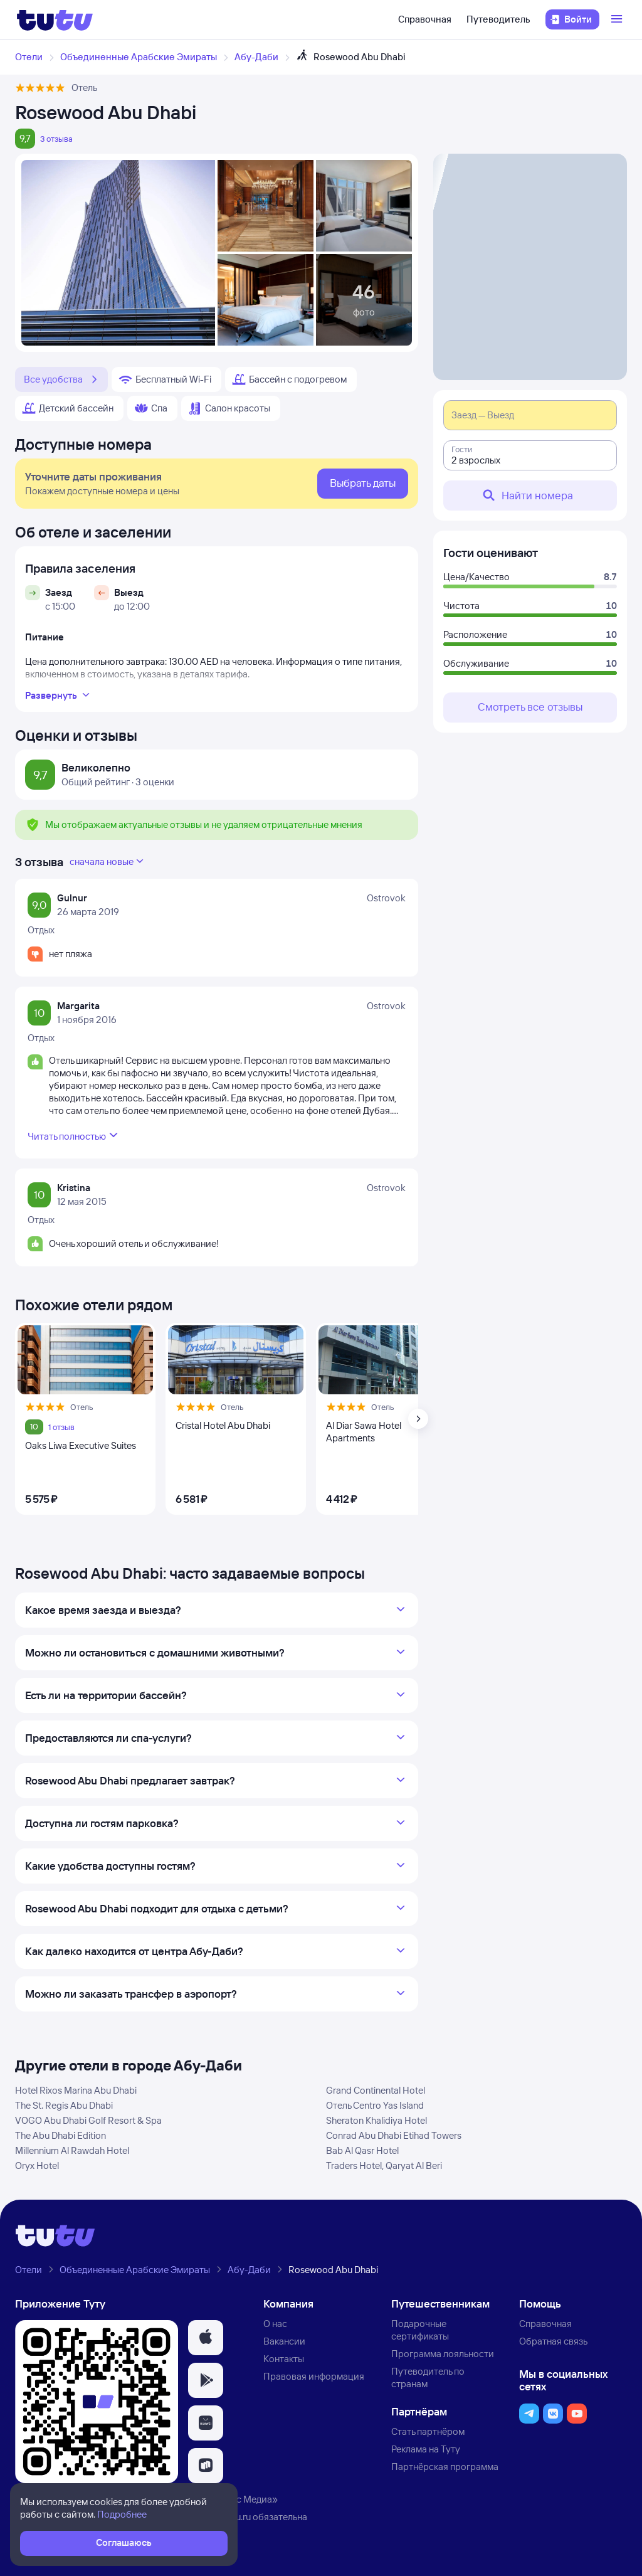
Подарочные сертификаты (420, 2330)
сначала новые (108, 861)
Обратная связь (553, 2341)
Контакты (283, 2359)
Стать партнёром (428, 2431)
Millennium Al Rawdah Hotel (72, 2150)
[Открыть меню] (618, 19)
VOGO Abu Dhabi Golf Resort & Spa (88, 2120)
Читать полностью (74, 1135)
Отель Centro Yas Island (375, 2105)
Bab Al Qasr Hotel (362, 2150)
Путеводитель (498, 19)
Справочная (424, 19)
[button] (205, 2337)
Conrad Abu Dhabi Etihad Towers (393, 2135)
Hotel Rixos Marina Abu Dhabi (76, 2090)
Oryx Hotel (37, 2165)
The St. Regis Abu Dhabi (64, 2105)
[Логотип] (55, 19)
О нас (275, 2324)
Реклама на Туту (425, 2449)
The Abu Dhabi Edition (60, 2135)
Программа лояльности (442, 2354)
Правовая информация (313, 2376)
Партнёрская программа (444, 2467)
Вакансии (284, 2341)
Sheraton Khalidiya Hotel (376, 2120)
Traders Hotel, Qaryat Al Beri (384, 2165)
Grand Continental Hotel (375, 2090)
